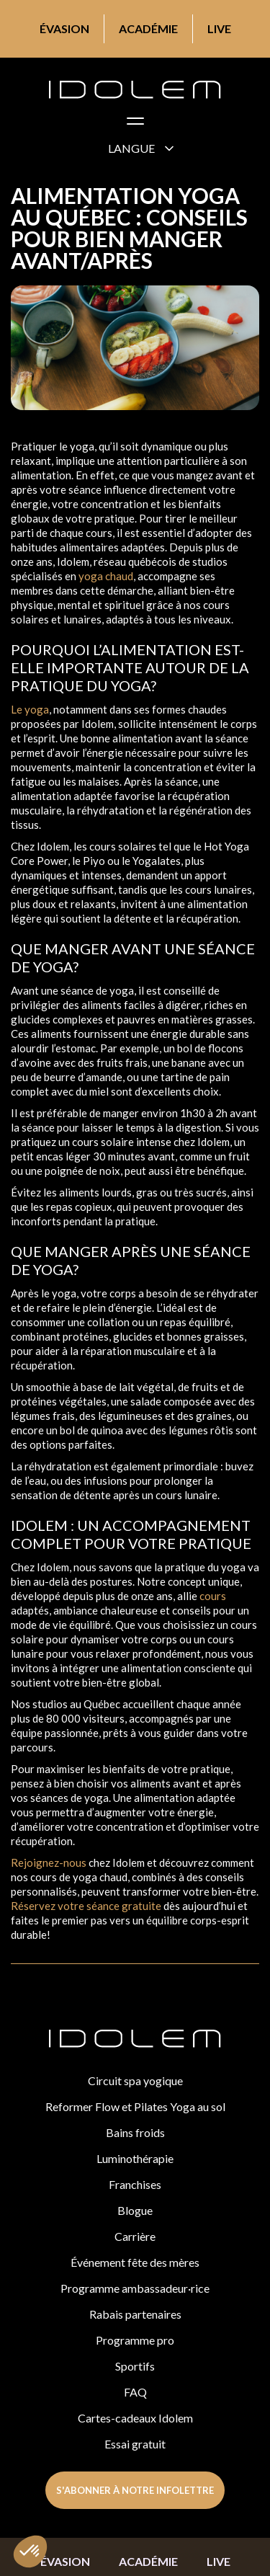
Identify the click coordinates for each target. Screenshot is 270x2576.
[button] (135, 124)
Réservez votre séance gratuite (86, 1905)
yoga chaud (105, 575)
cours (211, 1595)
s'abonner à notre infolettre (135, 2490)
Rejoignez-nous (48, 1862)
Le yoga (30, 709)
